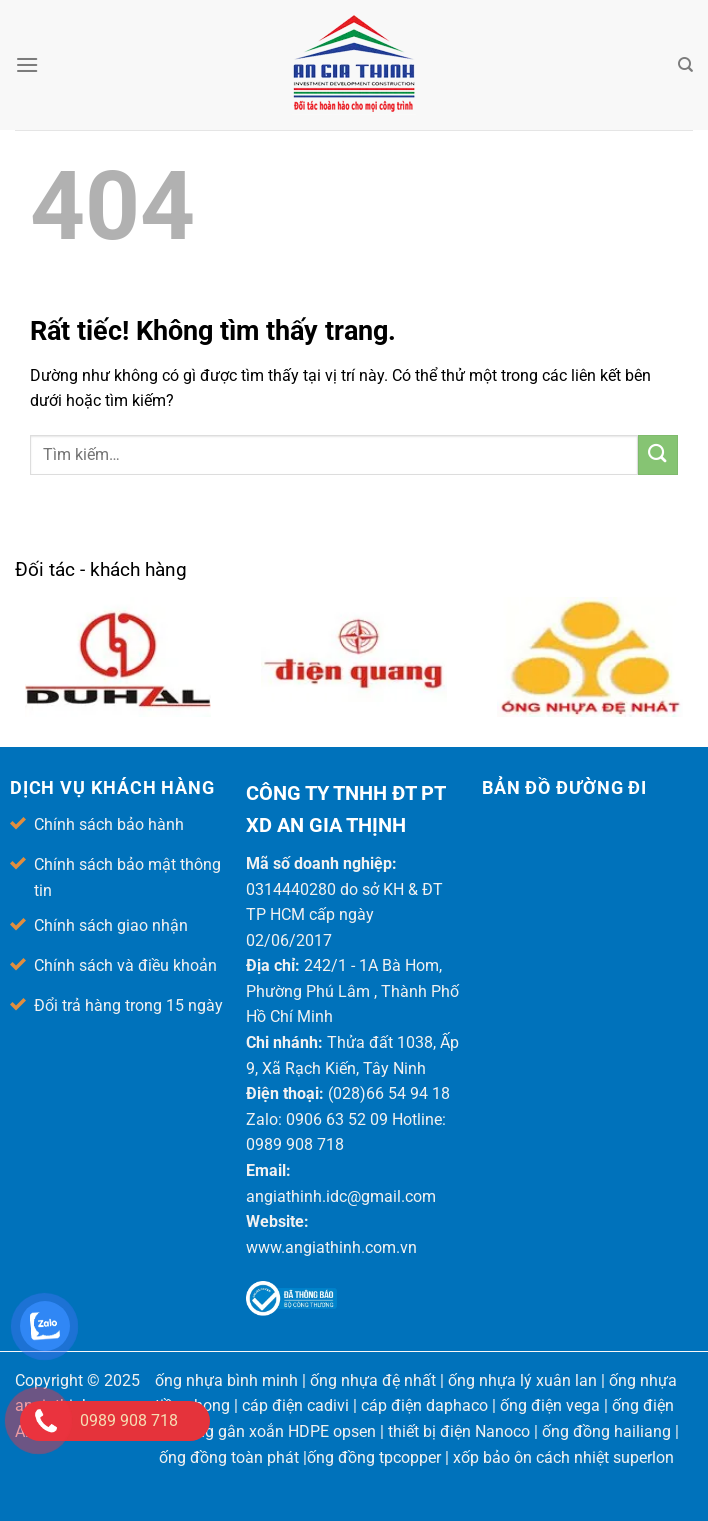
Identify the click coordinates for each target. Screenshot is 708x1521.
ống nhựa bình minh (226, 1380)
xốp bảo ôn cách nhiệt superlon (563, 1457)
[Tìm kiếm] (685, 65)
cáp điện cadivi (295, 1405)
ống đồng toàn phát (229, 1457)
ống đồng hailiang (606, 1431)
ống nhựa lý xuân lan (522, 1380)
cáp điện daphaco (424, 1405)
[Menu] (27, 64)
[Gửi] (658, 455)
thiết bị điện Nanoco (459, 1431)
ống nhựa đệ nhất (373, 1380)
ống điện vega (550, 1405)
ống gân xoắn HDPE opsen (281, 1431)
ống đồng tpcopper (374, 1457)
